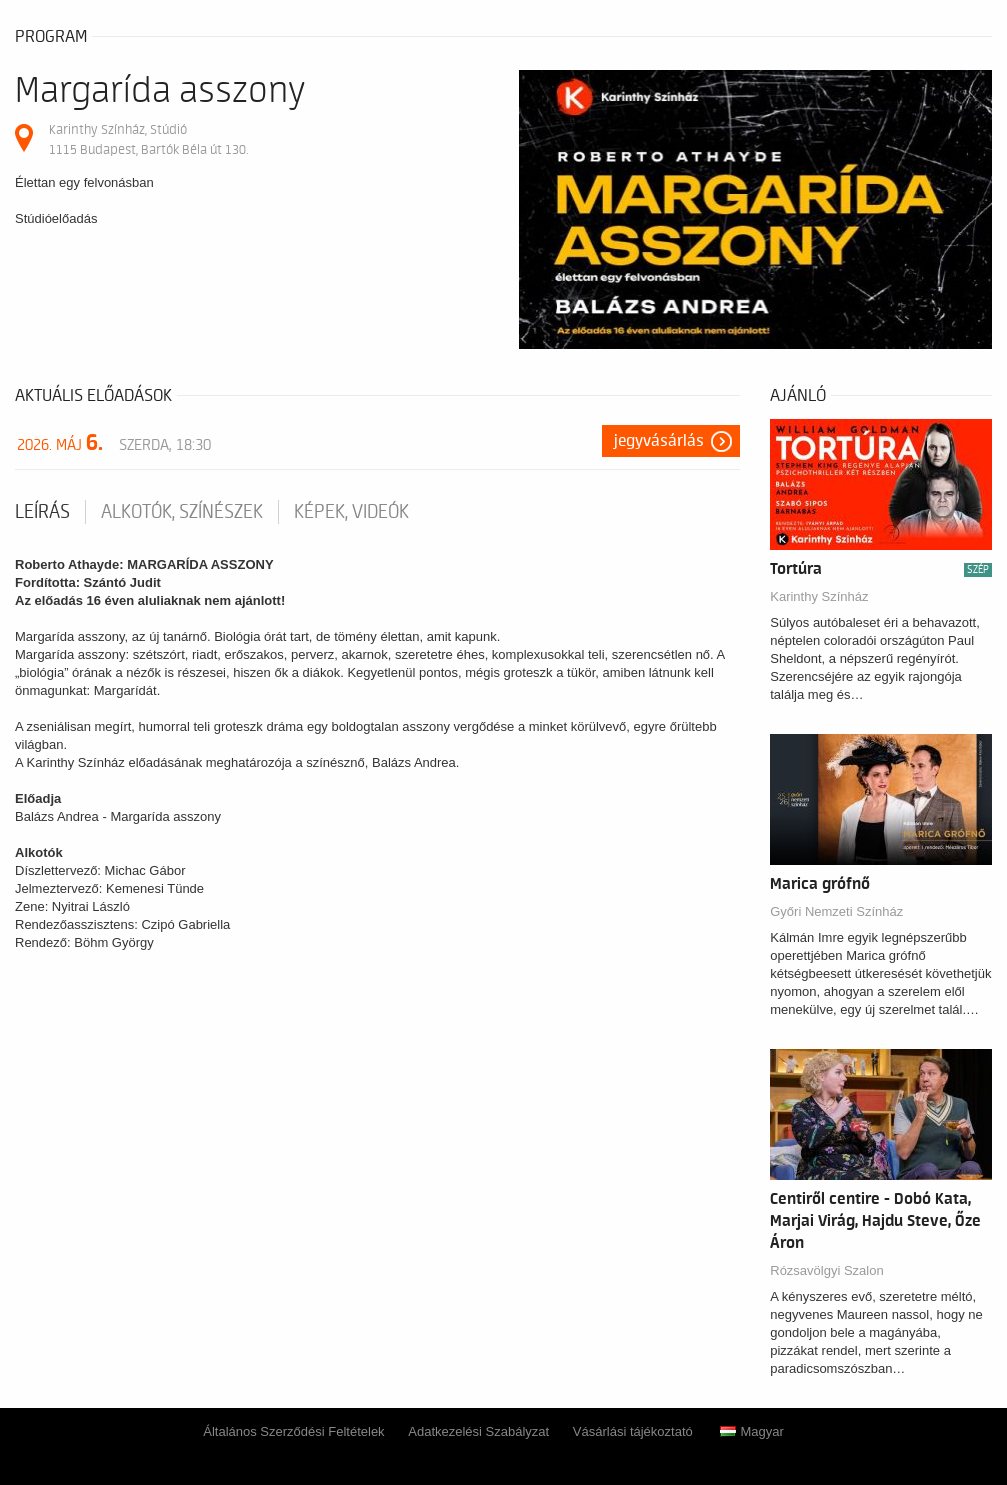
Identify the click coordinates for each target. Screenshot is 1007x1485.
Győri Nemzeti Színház (836, 911)
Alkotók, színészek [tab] (182, 512)
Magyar (751, 1431)
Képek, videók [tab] (351, 512)
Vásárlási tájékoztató (633, 1431)
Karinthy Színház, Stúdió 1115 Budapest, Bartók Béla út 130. (148, 139)
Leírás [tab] (42, 512)
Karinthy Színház (819, 596)
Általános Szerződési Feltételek (293, 1431)
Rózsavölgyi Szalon (826, 1270)
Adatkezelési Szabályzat (478, 1431)
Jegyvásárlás (659, 441)
